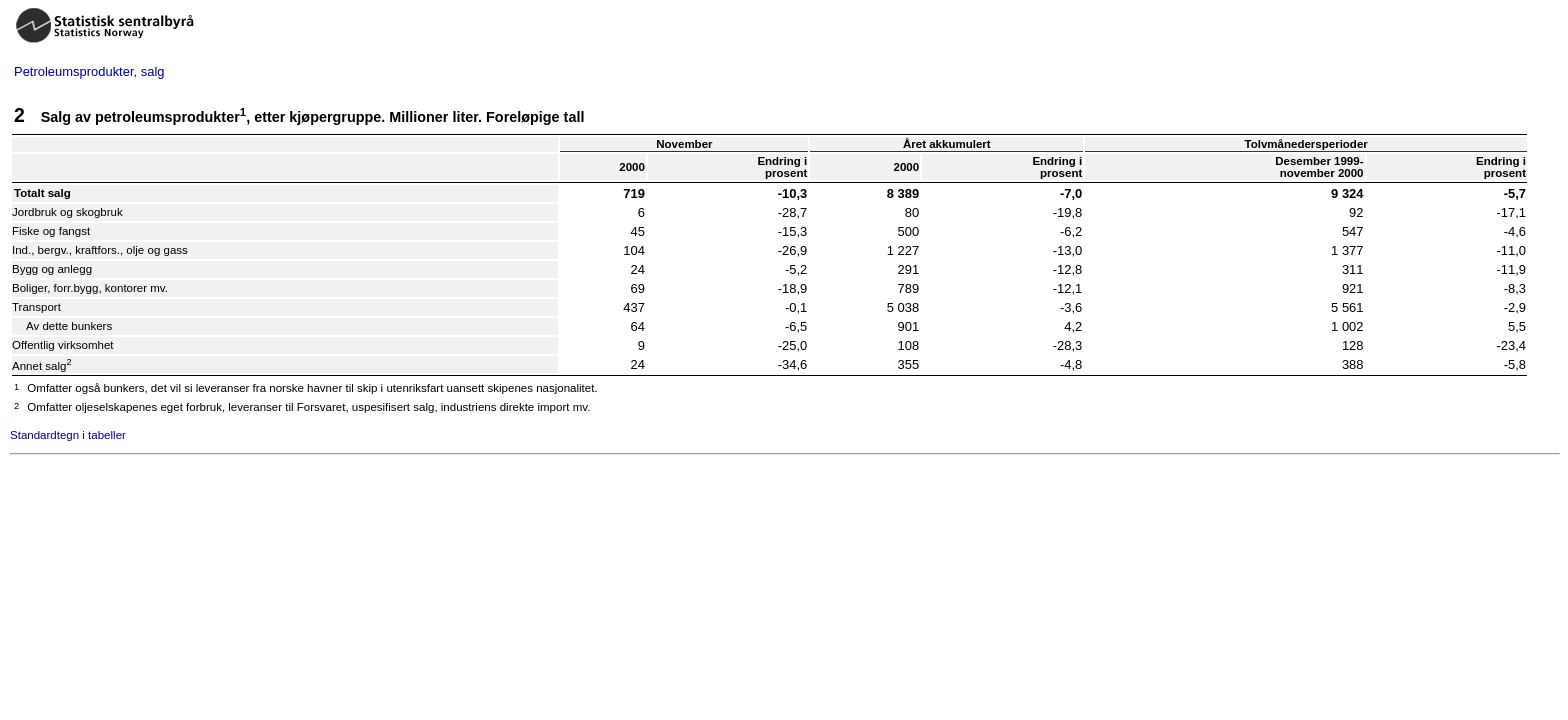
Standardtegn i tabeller (68, 435)
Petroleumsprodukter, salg (89, 71)
